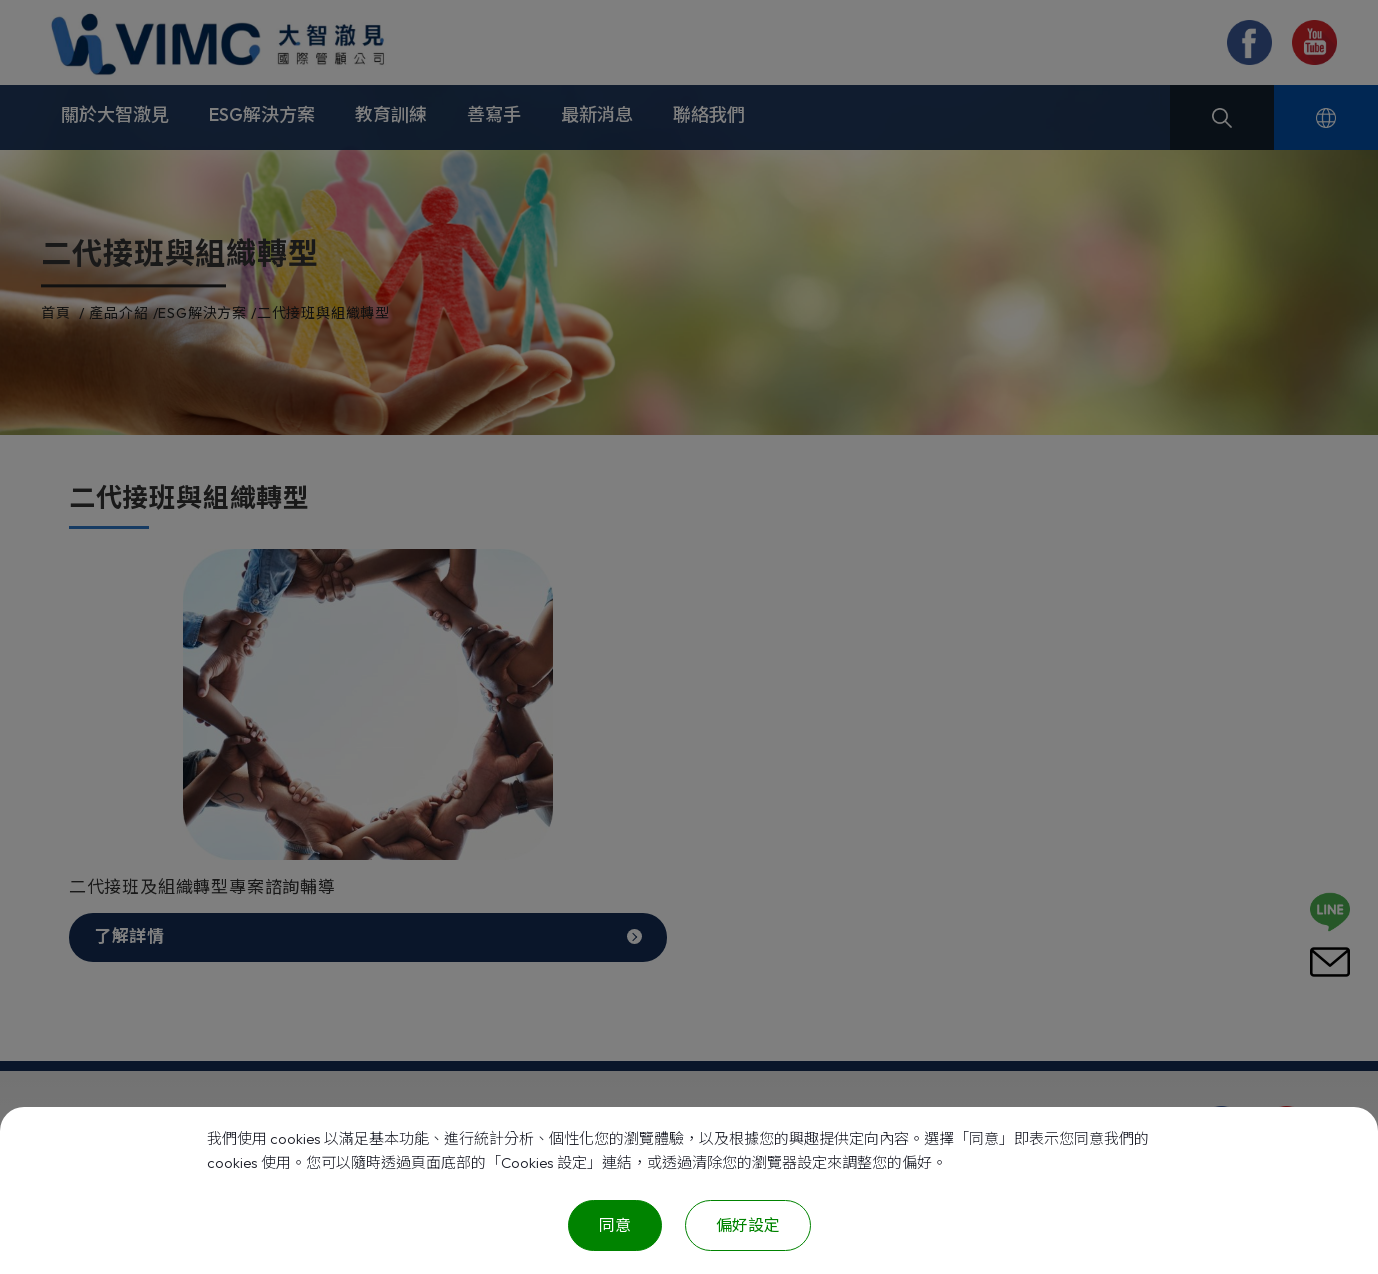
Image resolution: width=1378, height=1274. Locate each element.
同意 (615, 1225)
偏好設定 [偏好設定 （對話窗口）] (748, 1225)
